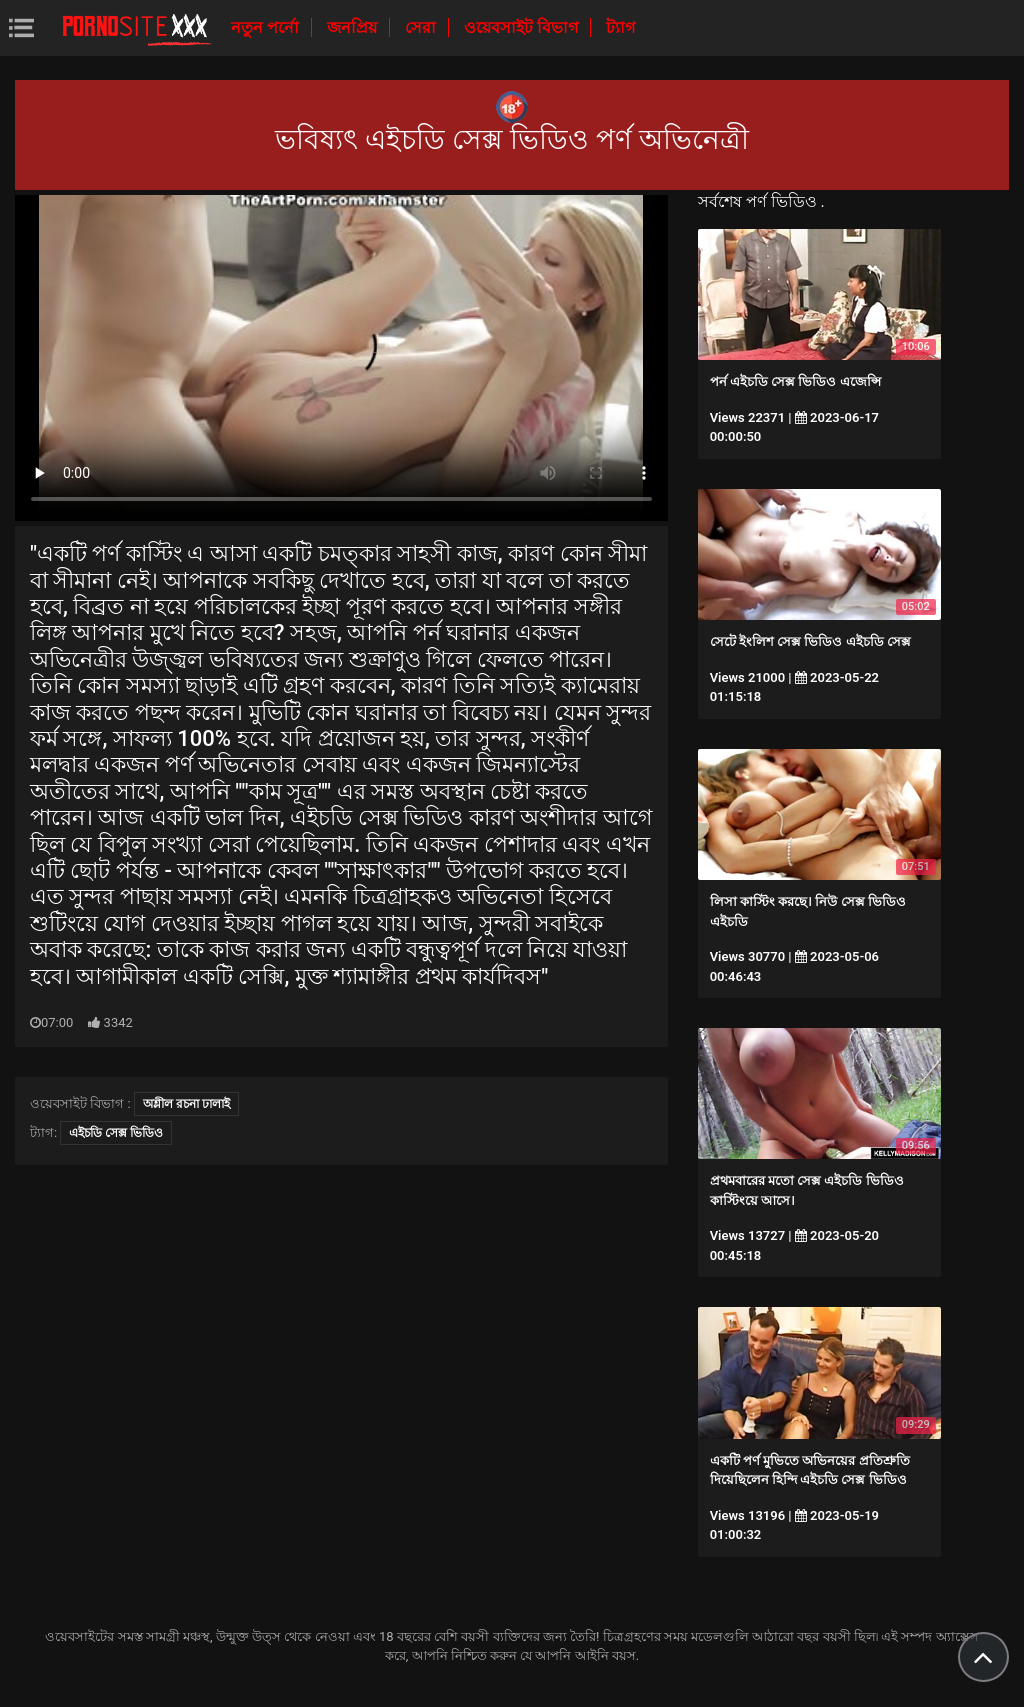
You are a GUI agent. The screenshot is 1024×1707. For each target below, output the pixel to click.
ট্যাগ (620, 27)
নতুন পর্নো (267, 27)
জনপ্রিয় (354, 27)
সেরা (422, 27)
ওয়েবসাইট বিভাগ (523, 27)
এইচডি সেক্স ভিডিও (116, 1133)
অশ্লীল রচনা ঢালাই (186, 1104)
